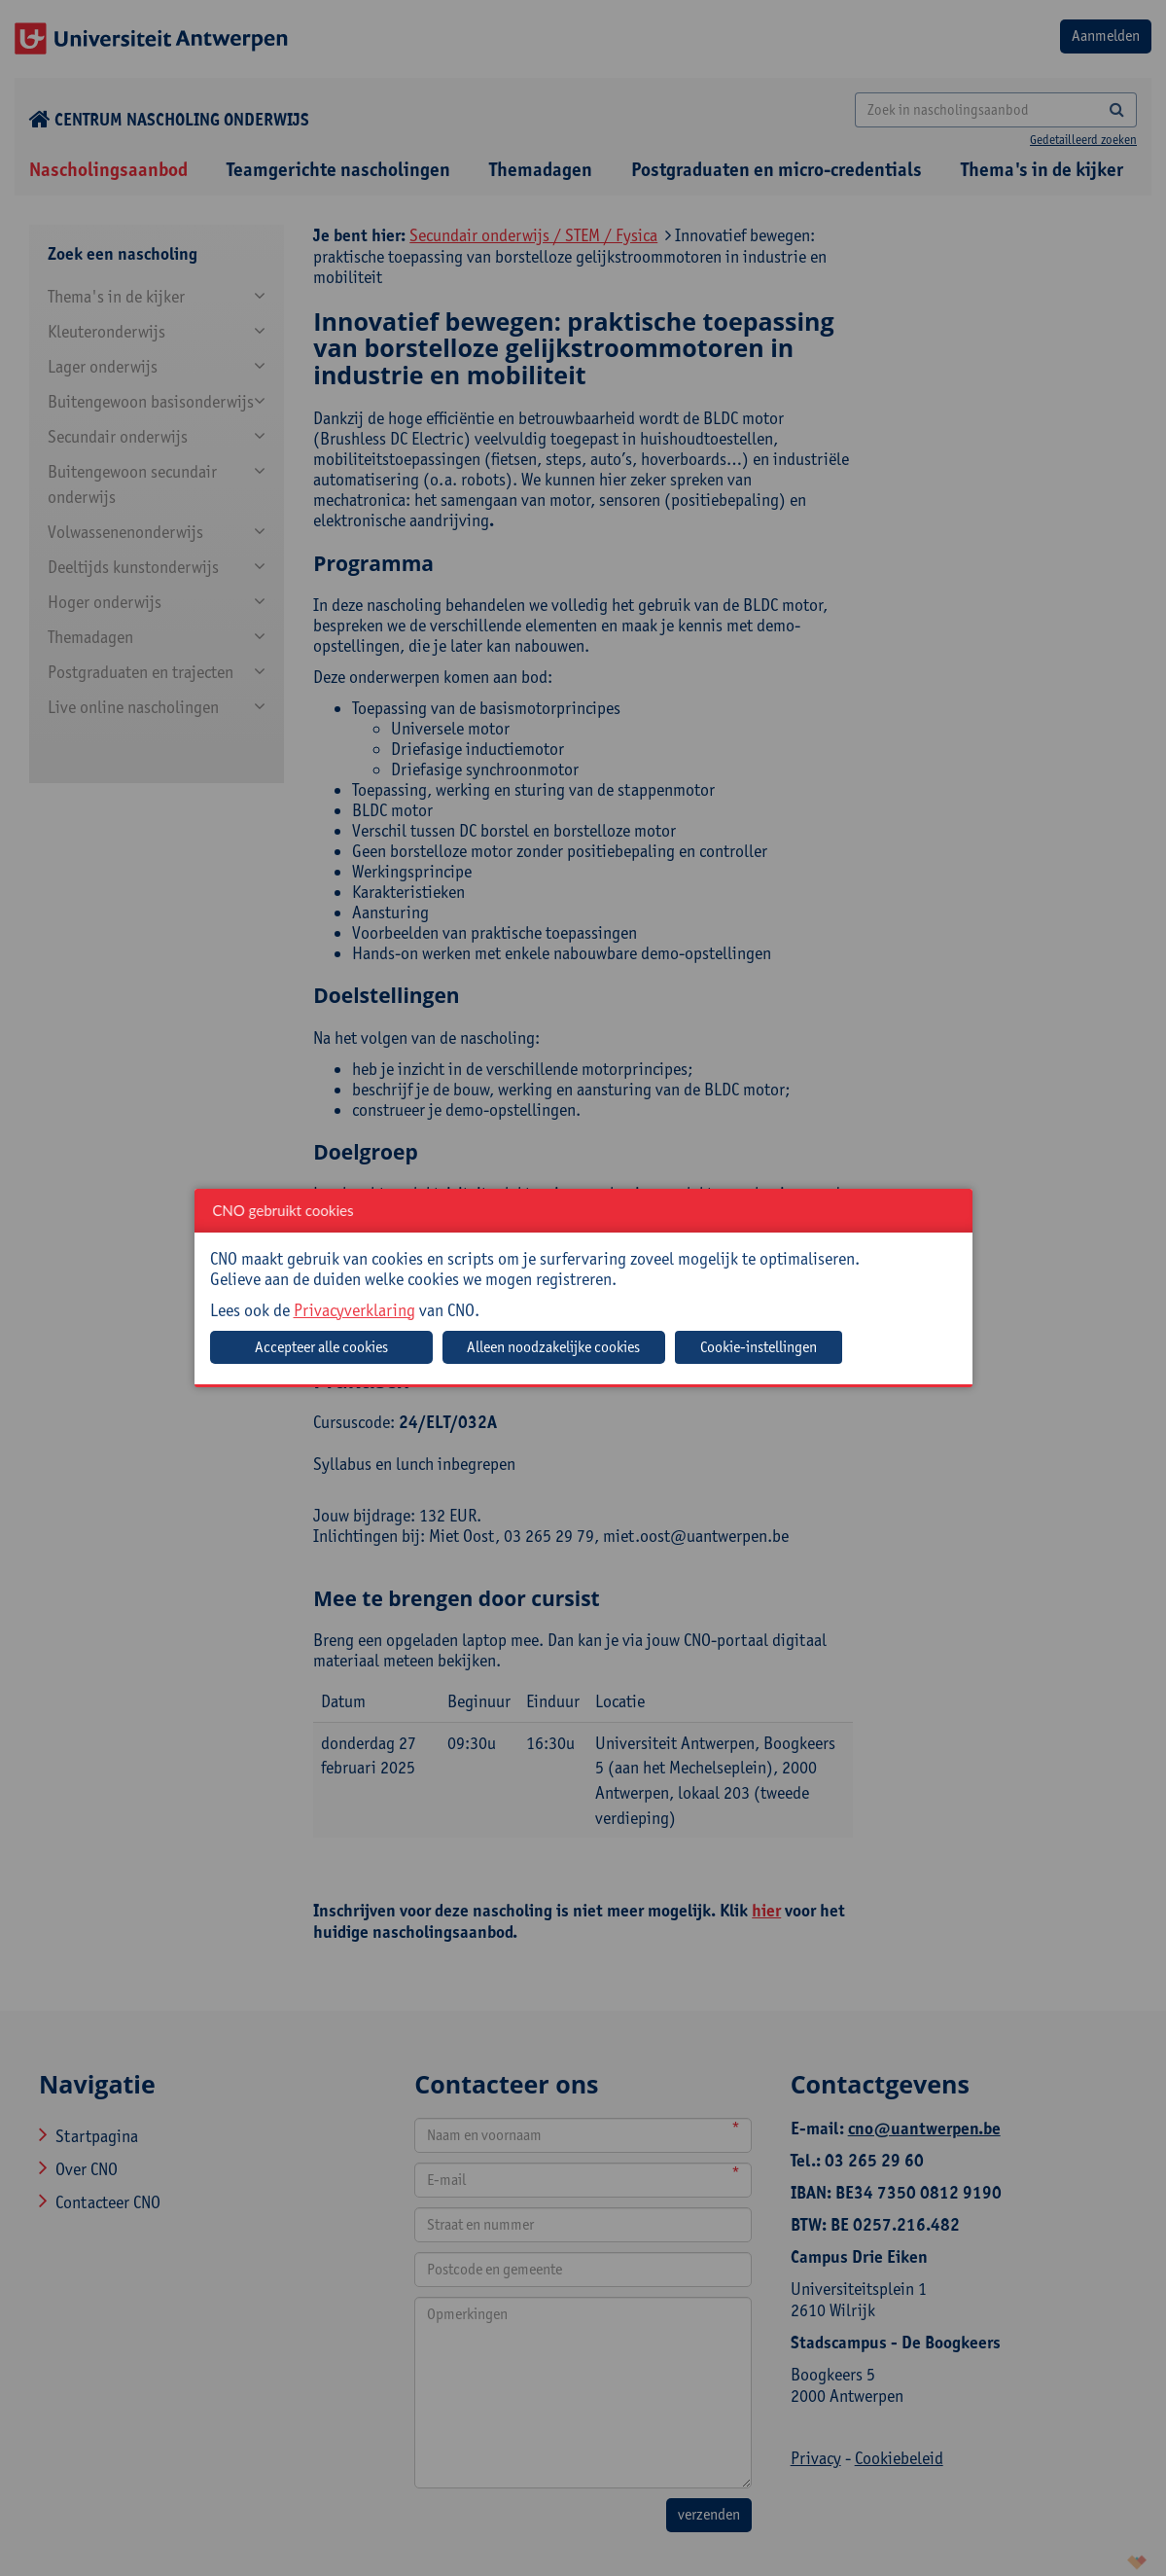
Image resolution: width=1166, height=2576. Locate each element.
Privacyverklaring (354, 1310)
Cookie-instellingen (758, 1347)
